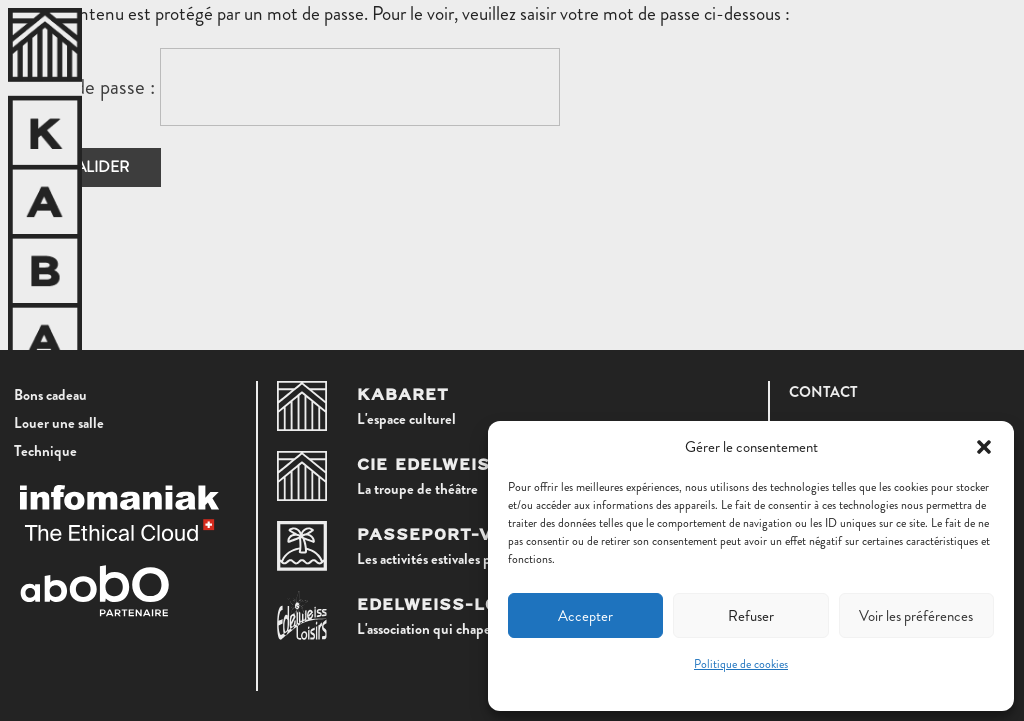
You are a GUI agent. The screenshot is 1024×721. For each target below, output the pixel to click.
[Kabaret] (302, 406)
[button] (984, 447)
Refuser (751, 616)
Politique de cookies (741, 664)
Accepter (585, 616)
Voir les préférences (916, 616)
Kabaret (403, 395)
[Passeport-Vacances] (302, 546)
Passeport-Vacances (470, 535)
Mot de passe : (297, 87)
